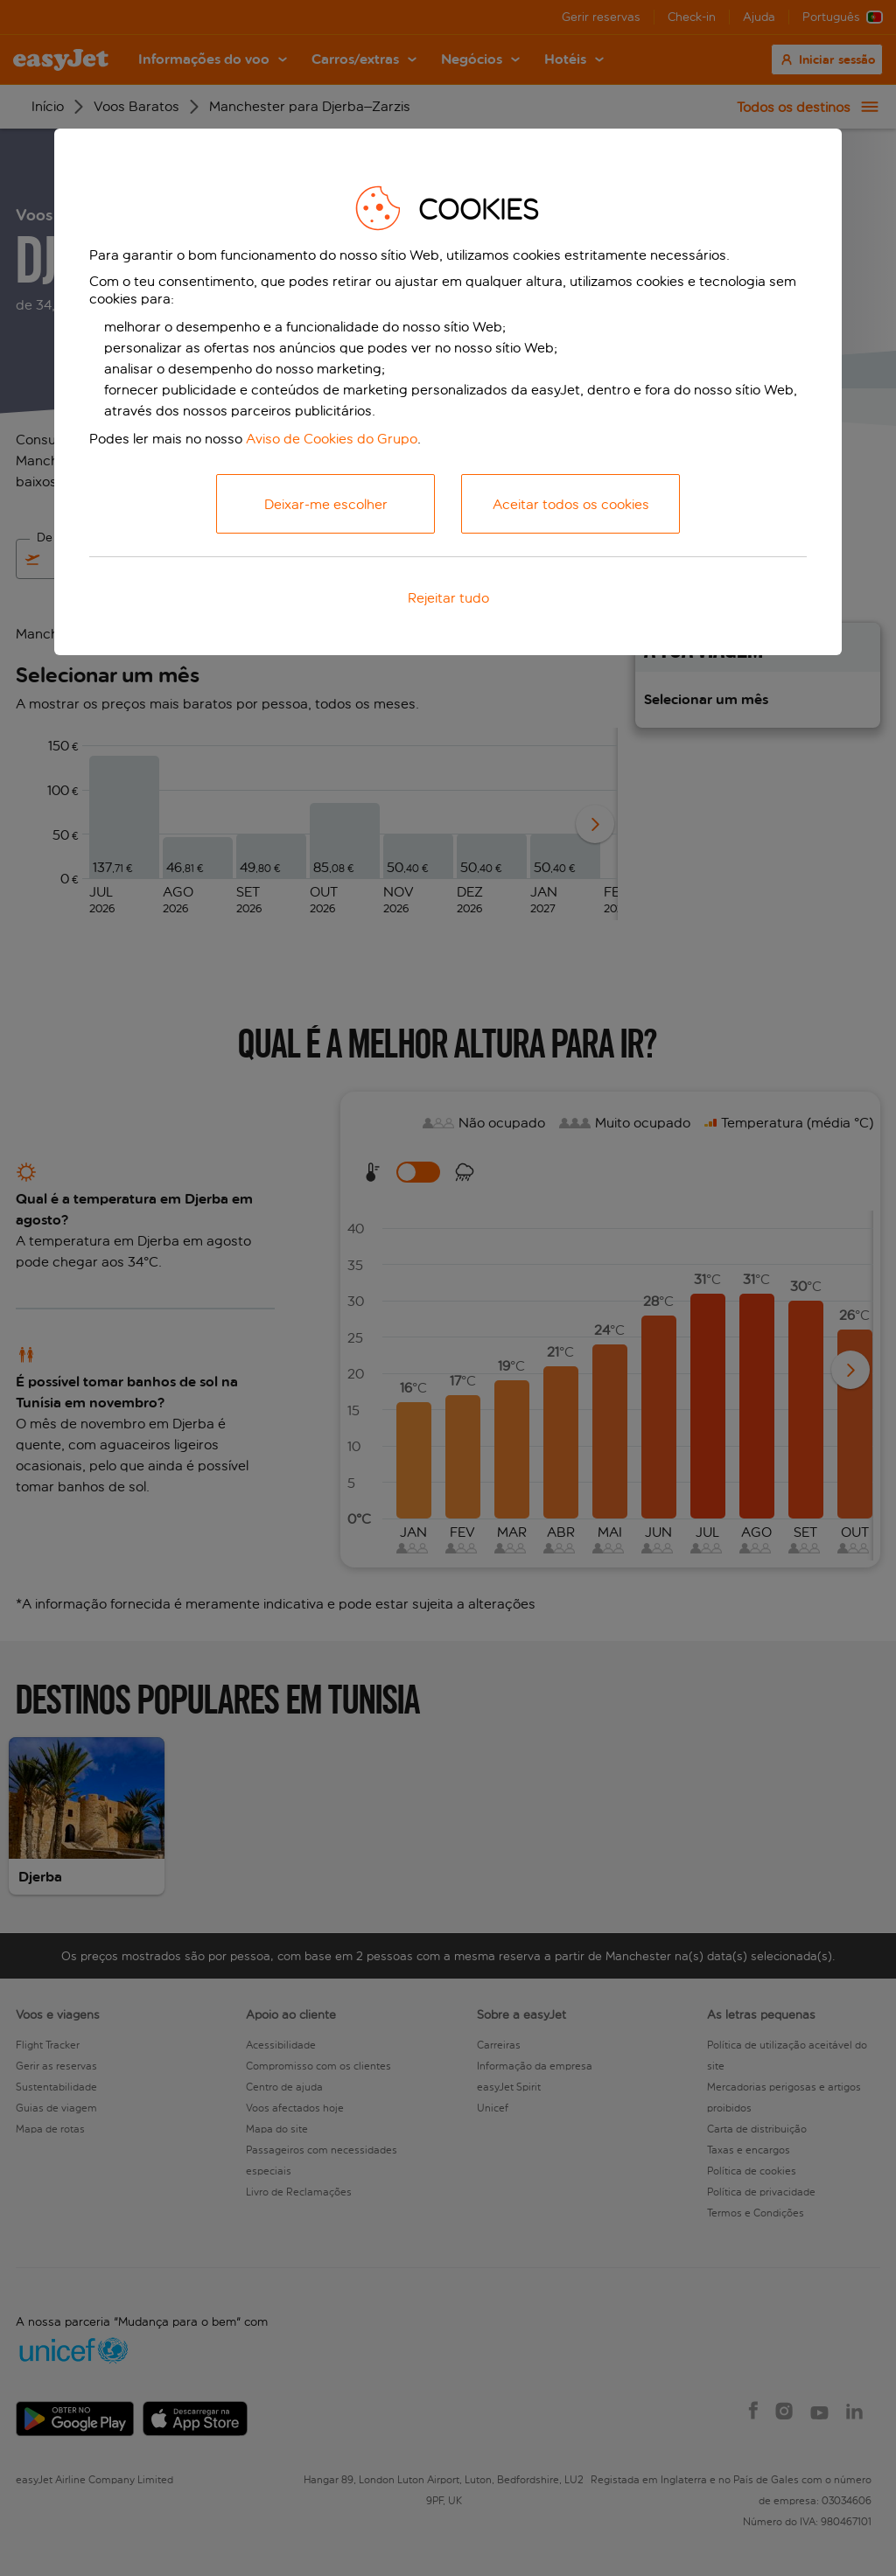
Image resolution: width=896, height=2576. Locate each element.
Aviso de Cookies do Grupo (331, 438)
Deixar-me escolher (326, 504)
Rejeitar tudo (448, 598)
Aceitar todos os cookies (571, 504)
